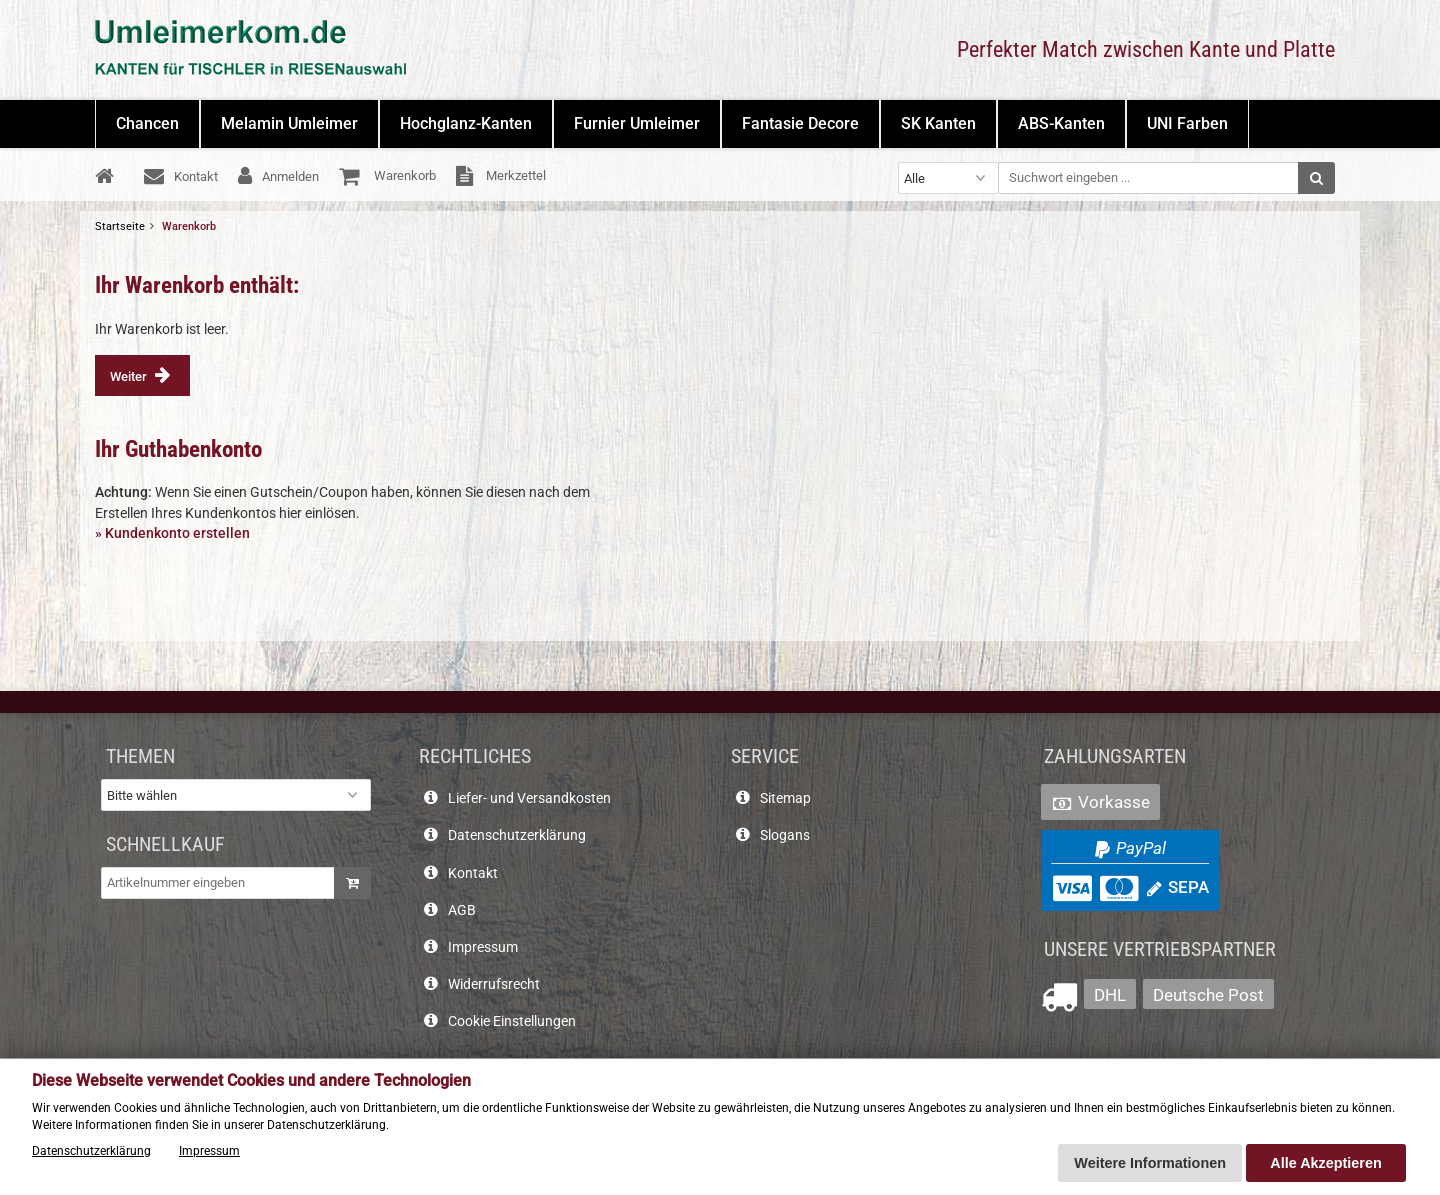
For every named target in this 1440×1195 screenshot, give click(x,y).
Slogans (785, 835)
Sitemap (785, 798)
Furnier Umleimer (637, 123)
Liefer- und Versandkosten (529, 798)
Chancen (147, 123)
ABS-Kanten (1061, 123)
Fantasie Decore (800, 123)
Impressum (483, 947)
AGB (462, 910)
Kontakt (473, 873)
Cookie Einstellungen (512, 1021)
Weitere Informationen (1150, 1163)
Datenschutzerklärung (517, 835)
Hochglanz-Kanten (466, 123)
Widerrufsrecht (494, 984)
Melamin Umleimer (289, 123)
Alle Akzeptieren (1325, 1163)
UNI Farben (1187, 123)
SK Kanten (938, 123)
